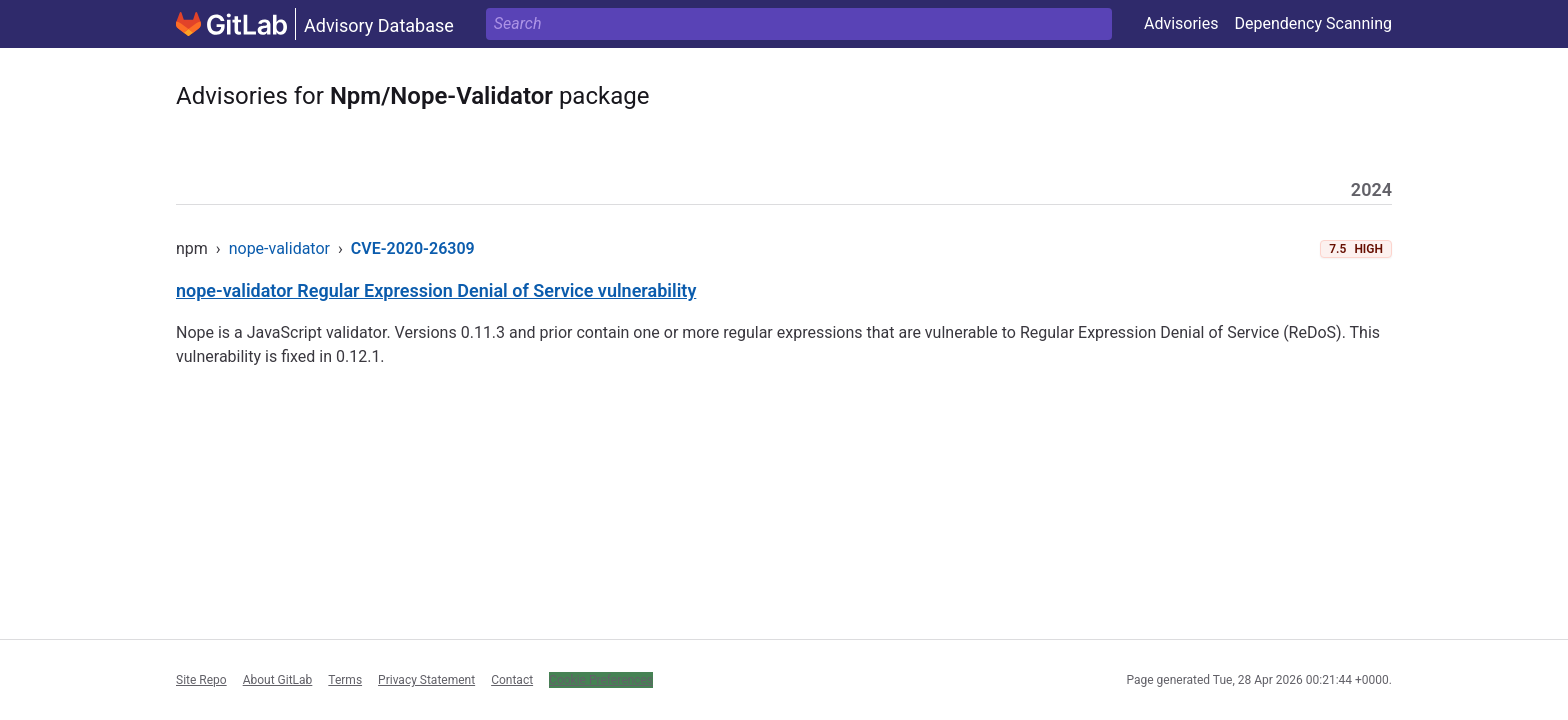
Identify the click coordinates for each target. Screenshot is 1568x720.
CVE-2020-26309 (413, 248)
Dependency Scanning (1313, 23)
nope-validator (279, 248)
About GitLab (278, 680)
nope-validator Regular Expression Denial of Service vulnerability (436, 290)
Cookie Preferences (601, 680)
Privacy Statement (426, 680)
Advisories (1181, 23)
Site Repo (201, 680)
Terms (345, 680)
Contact (512, 680)
